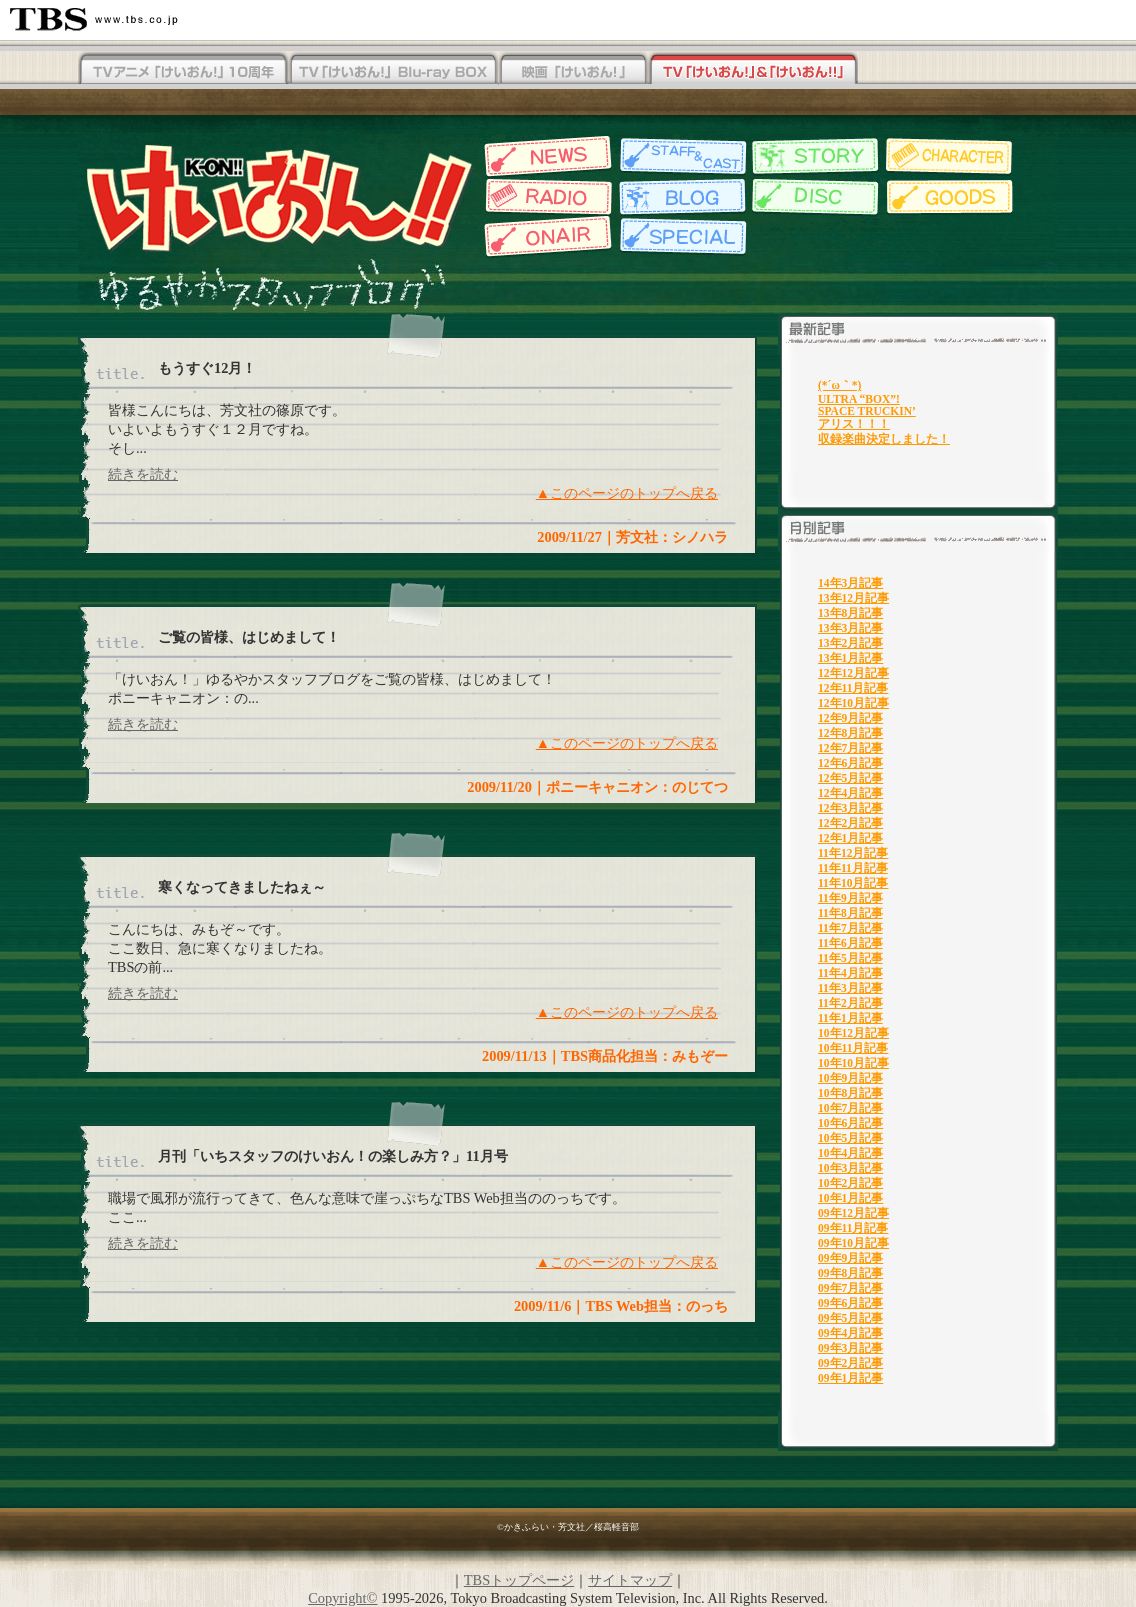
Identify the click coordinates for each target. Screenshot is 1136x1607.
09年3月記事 (850, 1348)
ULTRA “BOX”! (859, 399)
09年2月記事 (850, 1363)
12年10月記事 (853, 703)
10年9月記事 (850, 1078)
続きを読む (143, 474)
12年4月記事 (850, 793)
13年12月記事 (853, 598)
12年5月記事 (850, 778)
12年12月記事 (853, 673)
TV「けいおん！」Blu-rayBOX (393, 70)
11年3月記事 (850, 988)
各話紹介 (815, 156)
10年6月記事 (850, 1123)
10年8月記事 (850, 1093)
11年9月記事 (850, 898)
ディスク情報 (815, 197)
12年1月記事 (850, 838)
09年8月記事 (850, 1273)
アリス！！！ (854, 424)
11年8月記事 (850, 913)
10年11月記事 (853, 1048)
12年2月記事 (850, 823)
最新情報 (545, 156)
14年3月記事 (850, 583)
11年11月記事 (853, 868)
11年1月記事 (850, 1018)
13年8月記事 (850, 613)
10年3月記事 (850, 1168)
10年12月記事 (853, 1033)
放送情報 (545, 237)
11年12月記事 (853, 853)
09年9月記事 (850, 1258)
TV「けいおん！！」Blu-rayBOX (183, 70)
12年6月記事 (850, 763)
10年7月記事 (850, 1108)
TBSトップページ (519, 1580)
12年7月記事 (850, 748)
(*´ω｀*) (839, 385)
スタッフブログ (680, 197)
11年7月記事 (850, 928)
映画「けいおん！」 (573, 70)
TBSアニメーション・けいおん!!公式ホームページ (278, 196)
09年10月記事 (853, 1243)
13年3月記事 (850, 628)
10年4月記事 (850, 1153)
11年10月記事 (853, 883)
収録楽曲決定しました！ (884, 439)
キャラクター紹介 (950, 156)
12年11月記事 (853, 688)
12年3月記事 (850, 808)
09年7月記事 (850, 1288)
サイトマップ (630, 1580)
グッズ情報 (950, 197)
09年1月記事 (850, 1378)
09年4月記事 (850, 1333)
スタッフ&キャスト (680, 156)
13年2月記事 (850, 643)
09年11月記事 (853, 1228)
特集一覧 (680, 237)
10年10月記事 (853, 1063)
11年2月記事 (850, 1003)
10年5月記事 (850, 1138)
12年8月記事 (850, 733)
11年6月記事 (850, 943)
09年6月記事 (850, 1303)
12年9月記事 (850, 718)
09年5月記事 (850, 1318)
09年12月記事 (853, 1213)
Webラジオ (545, 197)
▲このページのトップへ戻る (627, 493)
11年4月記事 (850, 973)
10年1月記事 (850, 1198)
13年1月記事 (850, 658)
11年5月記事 (850, 958)
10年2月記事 (850, 1183)
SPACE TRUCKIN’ (867, 411)
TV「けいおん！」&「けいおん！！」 (753, 70)
